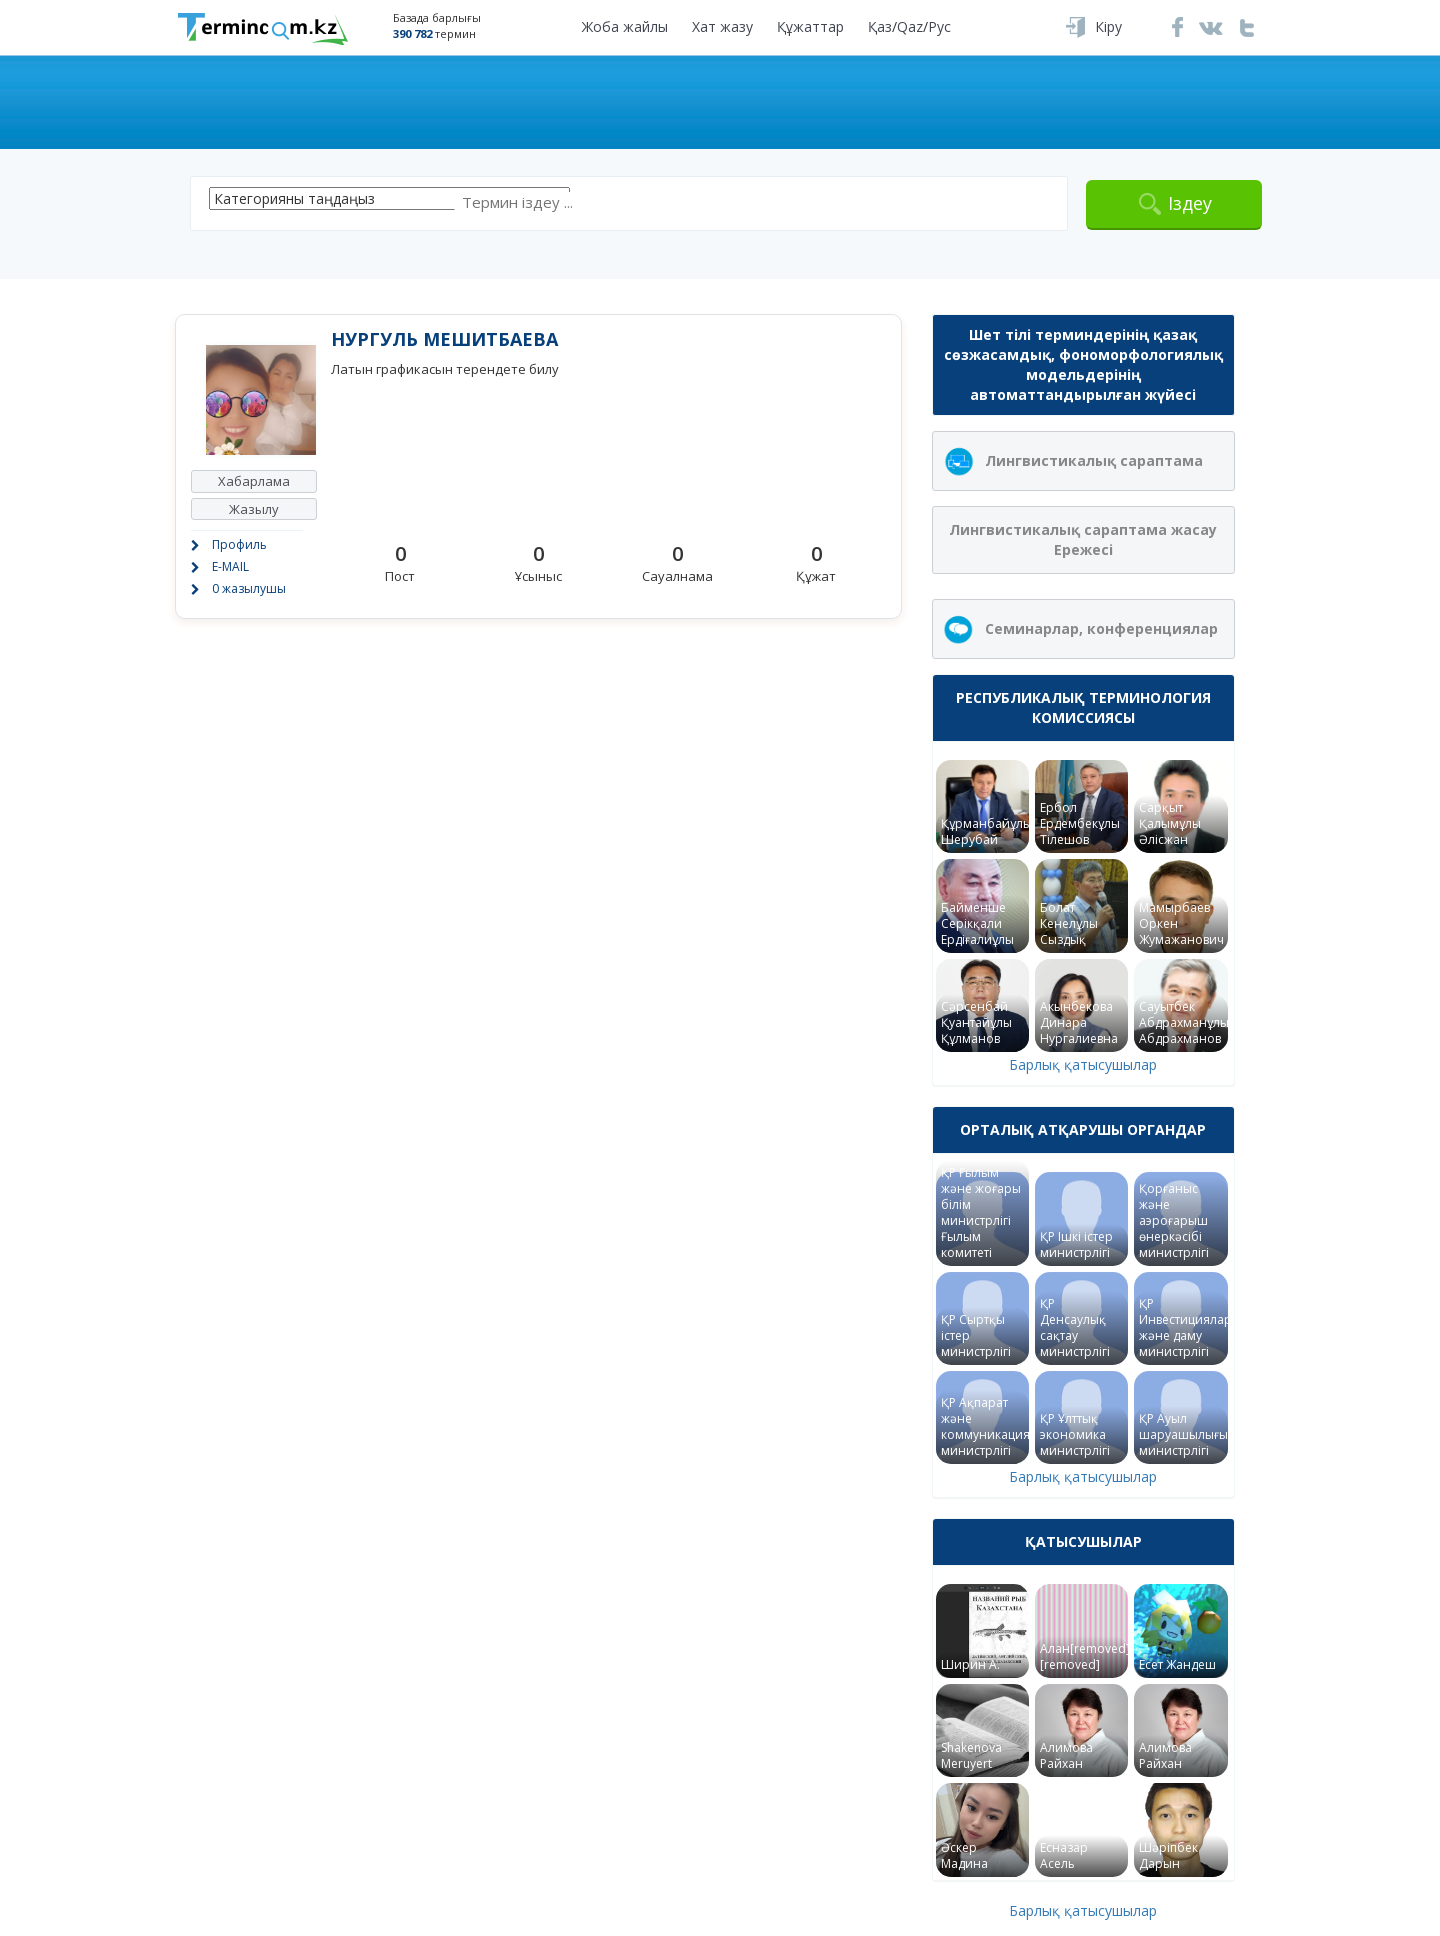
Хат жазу (722, 26)
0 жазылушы (249, 588)
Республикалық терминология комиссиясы (1083, 707)
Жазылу (254, 509)
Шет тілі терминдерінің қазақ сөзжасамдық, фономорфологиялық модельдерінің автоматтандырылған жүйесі (1083, 364)
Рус (939, 26)
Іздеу (1190, 203)
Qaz (910, 26)
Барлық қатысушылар (1083, 1064)
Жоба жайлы (625, 26)
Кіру (1108, 26)
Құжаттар (810, 26)
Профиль (239, 544)
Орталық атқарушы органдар (1083, 1129)
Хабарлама (254, 481)
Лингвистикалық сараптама (1094, 460)
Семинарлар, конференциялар (1101, 628)
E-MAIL (230, 566)
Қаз (880, 26)
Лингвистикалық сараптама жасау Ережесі (1083, 539)
